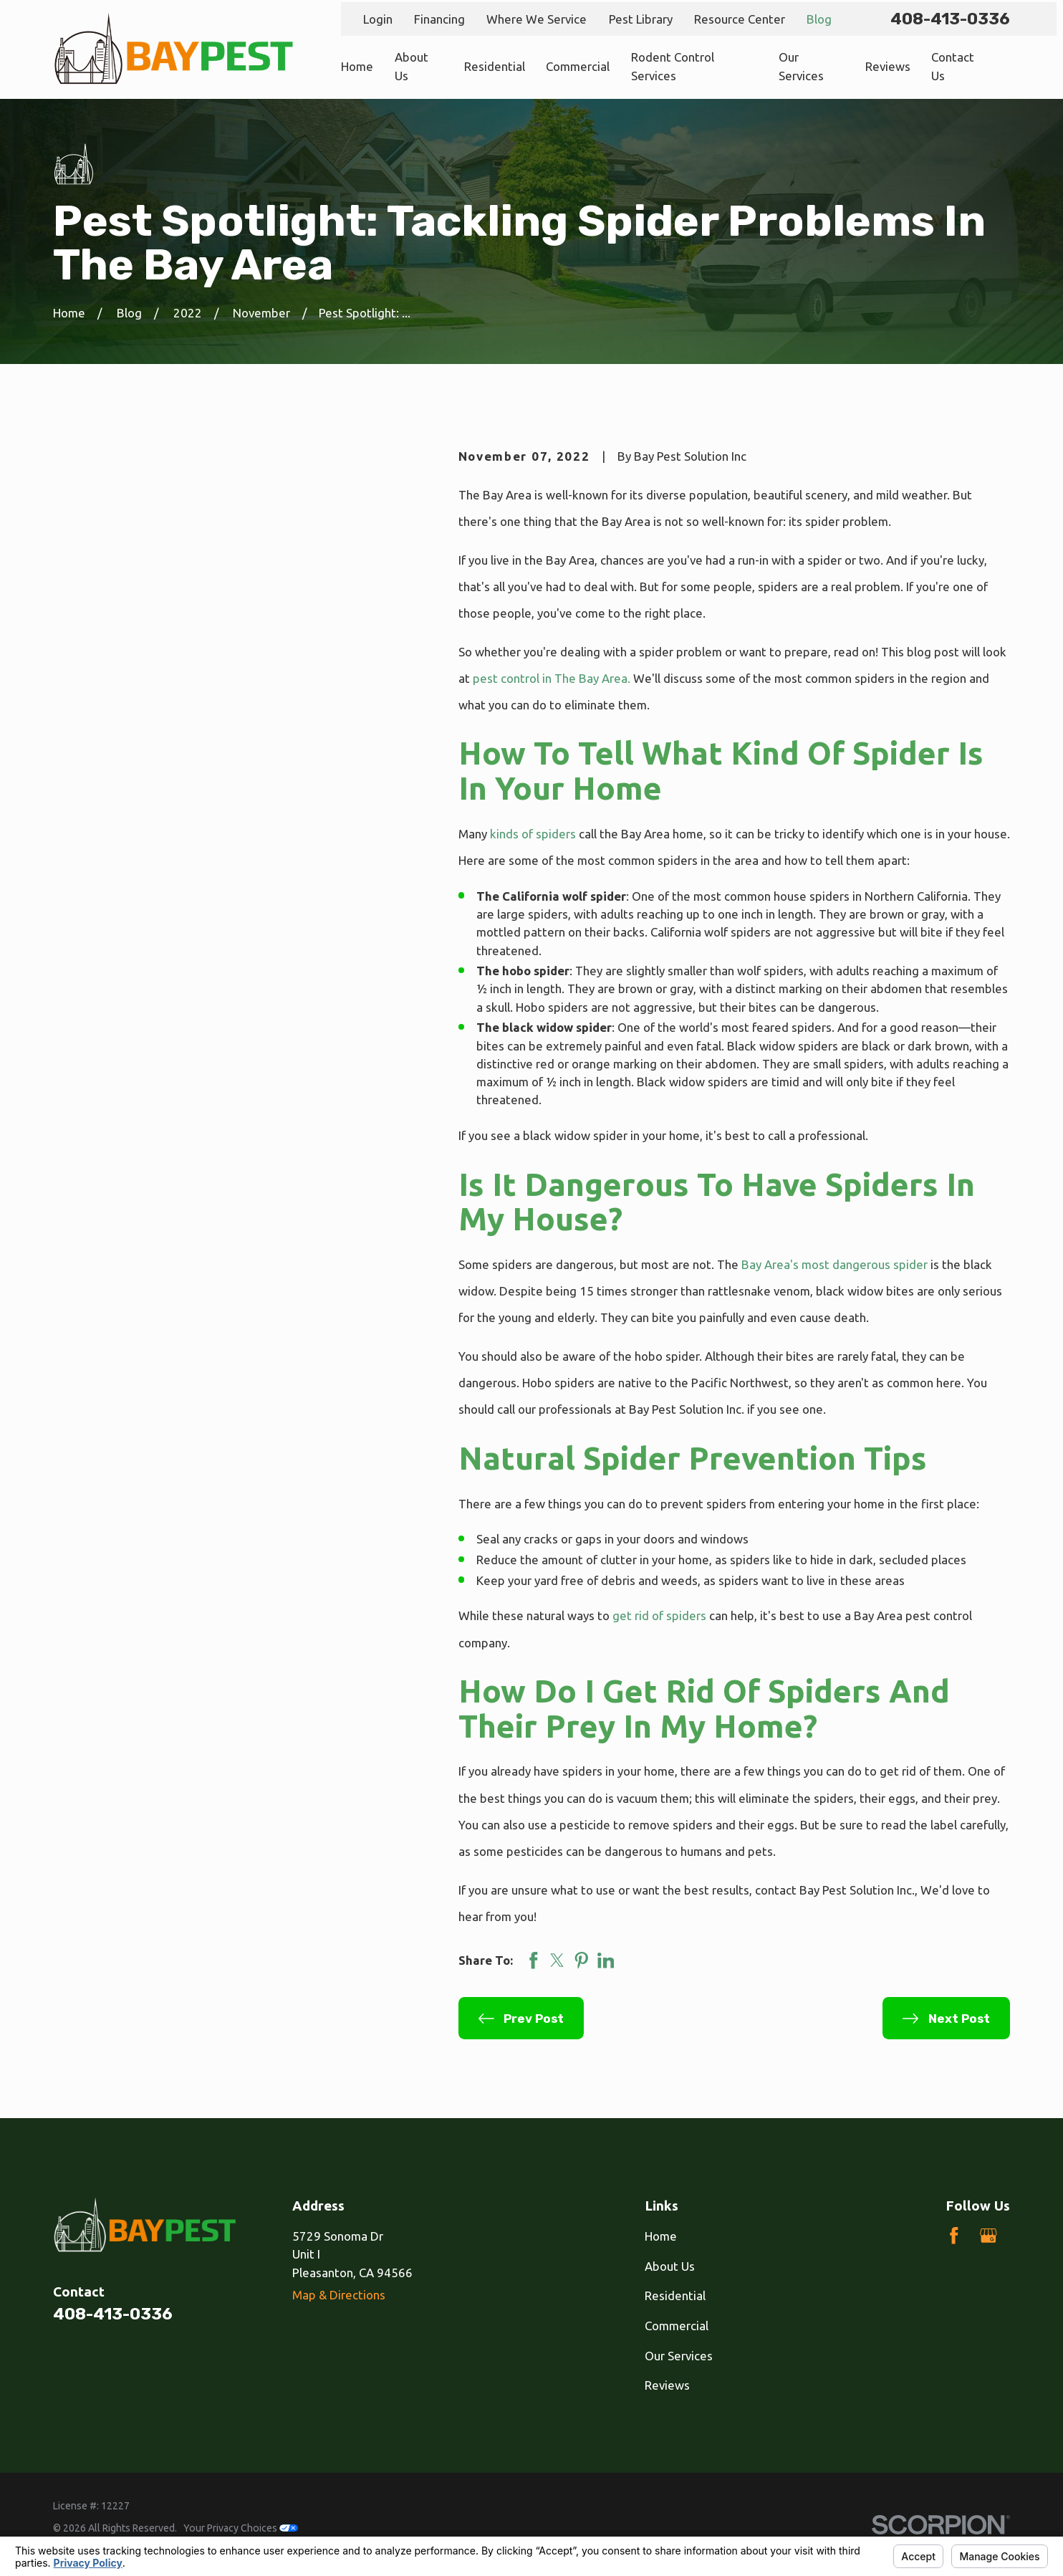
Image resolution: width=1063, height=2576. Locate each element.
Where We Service (536, 19)
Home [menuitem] (357, 66)
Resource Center (739, 19)
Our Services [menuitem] (801, 66)
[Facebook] (954, 2235)
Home (661, 2236)
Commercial (676, 2325)
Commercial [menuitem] (578, 66)
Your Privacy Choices (240, 2528)
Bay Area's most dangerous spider (834, 1264)
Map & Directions (338, 2295)
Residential (675, 2295)
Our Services (679, 2355)
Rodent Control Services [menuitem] (672, 66)
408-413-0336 (950, 19)
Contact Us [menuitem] (952, 66)
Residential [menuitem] (494, 66)
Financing (439, 19)
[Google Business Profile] (988, 2235)
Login (378, 19)
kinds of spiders (533, 834)
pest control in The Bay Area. (551, 678)
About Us (670, 2266)
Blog (819, 19)
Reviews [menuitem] (887, 66)
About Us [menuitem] (411, 66)
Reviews (667, 2385)
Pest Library (641, 19)
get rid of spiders (659, 1615)
